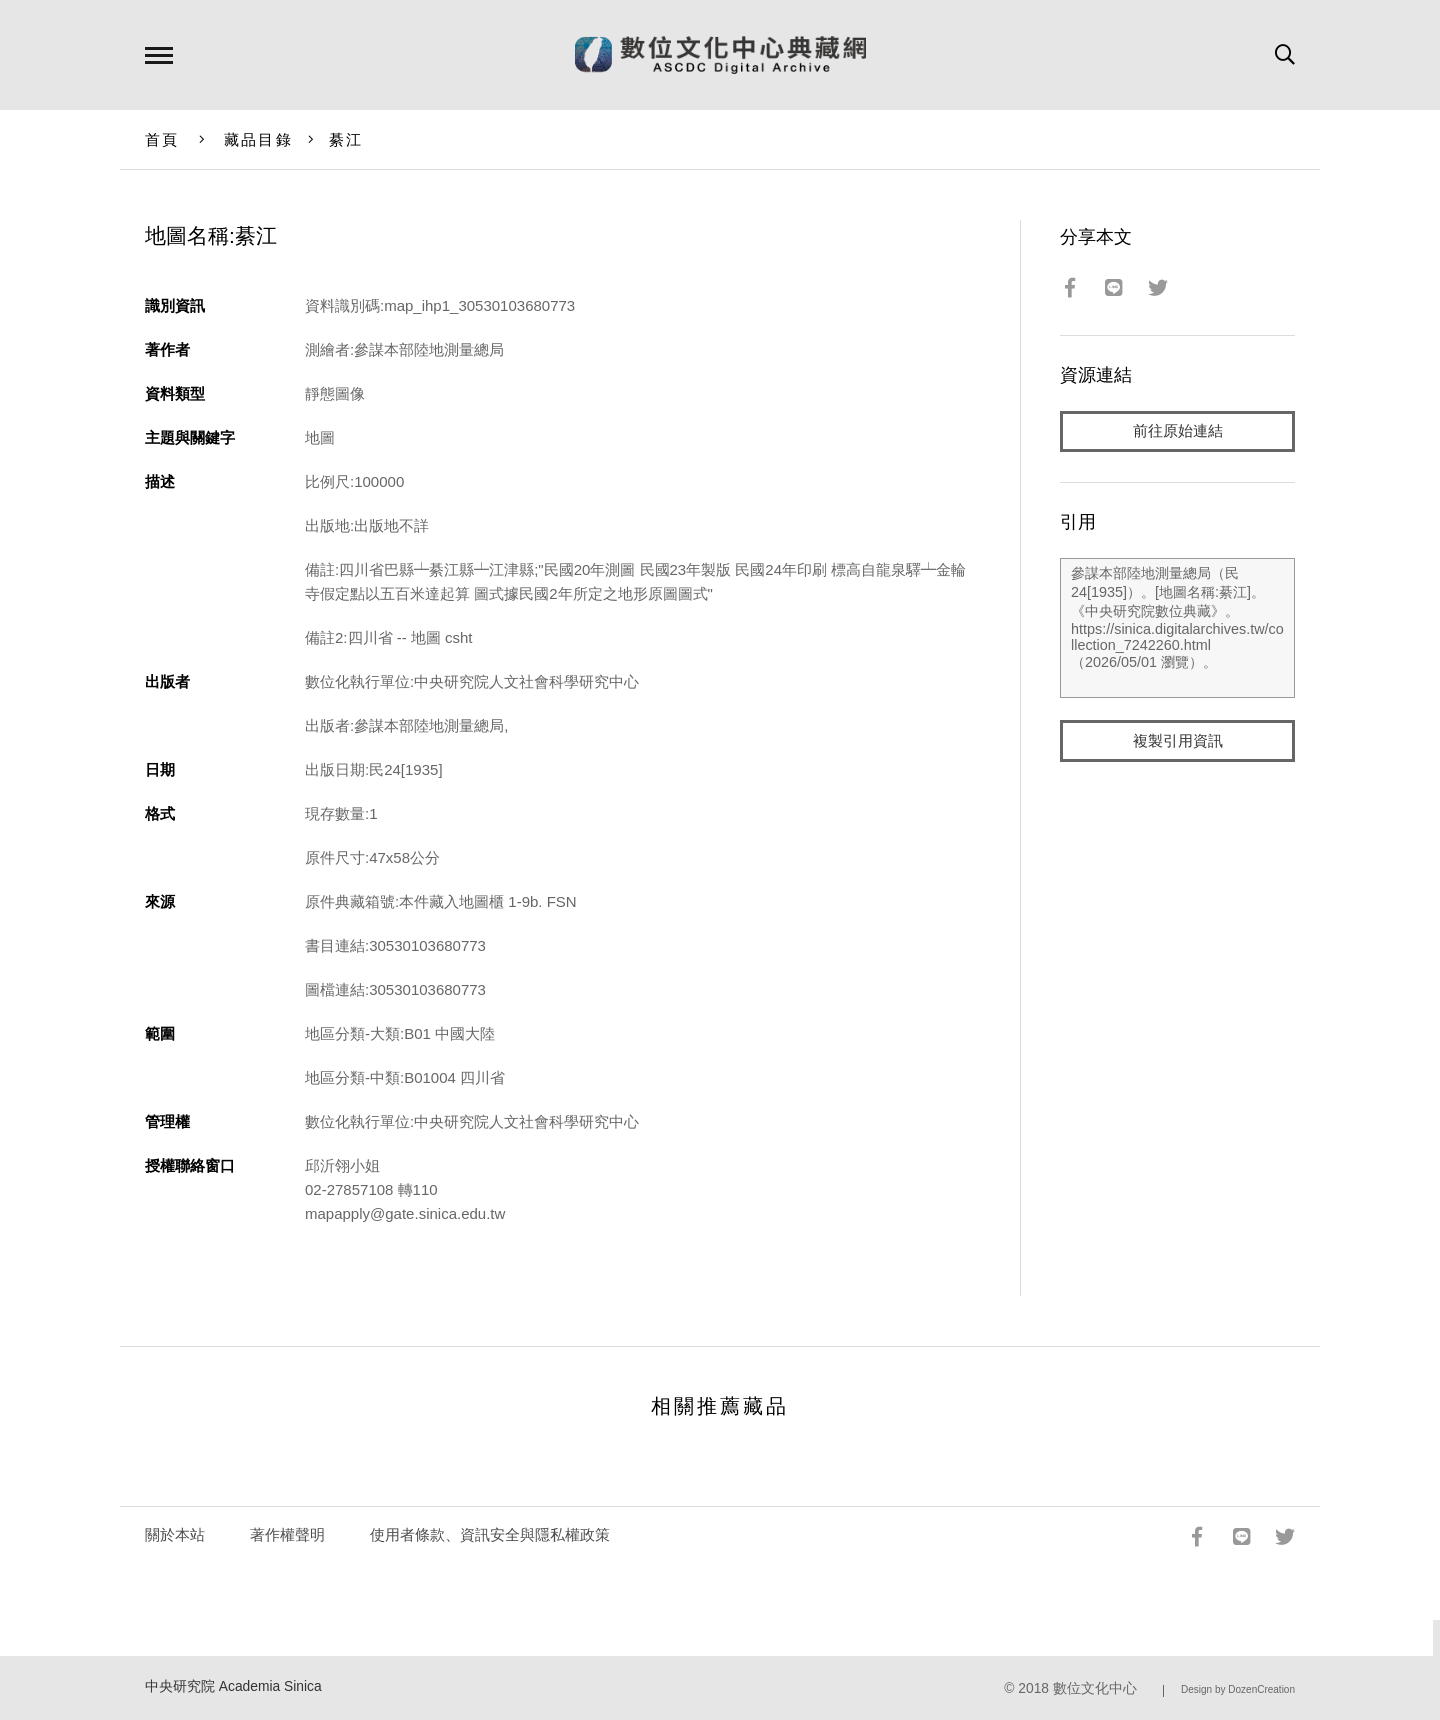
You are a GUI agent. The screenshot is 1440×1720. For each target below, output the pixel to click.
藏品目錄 (258, 139)
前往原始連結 (1178, 431)
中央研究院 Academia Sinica (233, 1686)
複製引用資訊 (1178, 741)
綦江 (346, 139)
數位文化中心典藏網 (720, 55)
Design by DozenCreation (1238, 1689)
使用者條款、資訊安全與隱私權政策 (490, 1534)
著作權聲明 (287, 1534)
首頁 (162, 139)
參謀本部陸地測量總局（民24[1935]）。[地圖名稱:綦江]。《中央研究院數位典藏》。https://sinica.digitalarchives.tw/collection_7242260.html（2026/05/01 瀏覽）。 (1177, 629)
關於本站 (175, 1534)
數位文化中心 (1095, 1688)
